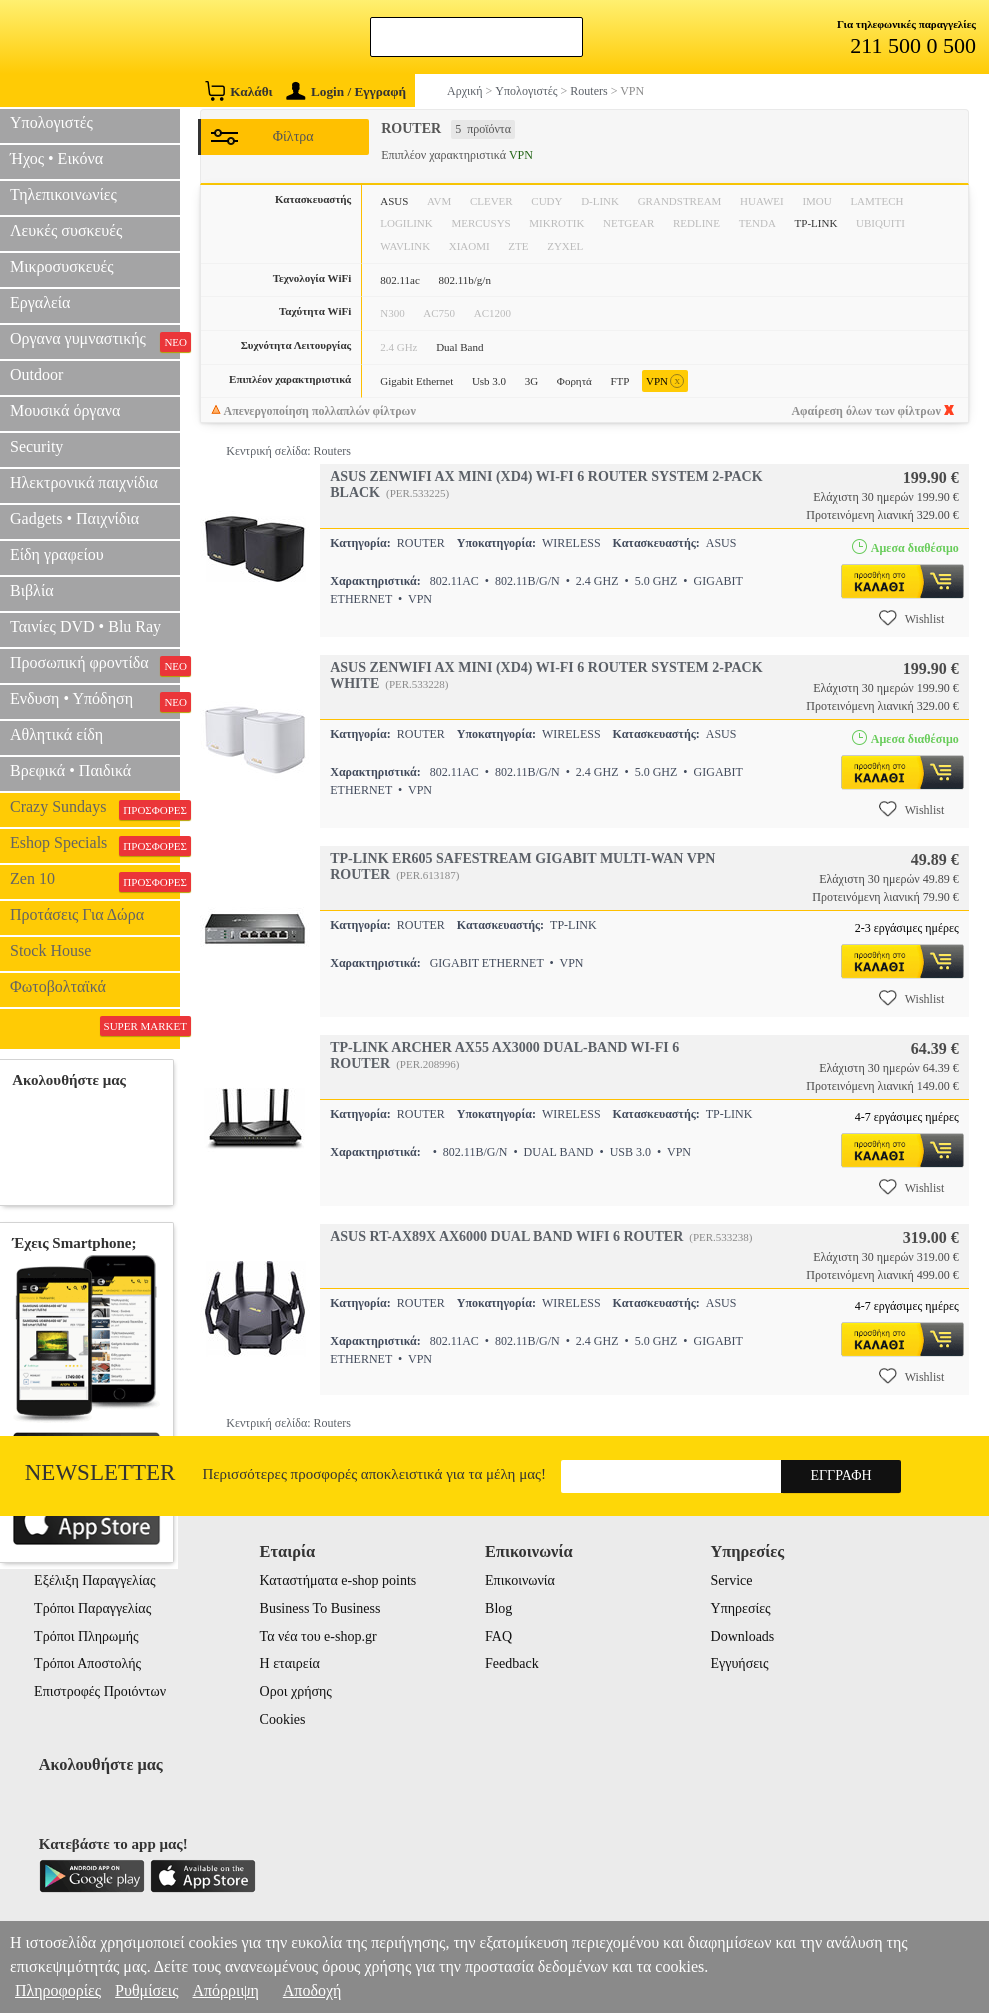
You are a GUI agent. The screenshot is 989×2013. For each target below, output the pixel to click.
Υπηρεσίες (741, 1608)
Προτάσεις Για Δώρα (77, 914)
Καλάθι (238, 90)
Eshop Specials (95, 845)
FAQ (498, 1636)
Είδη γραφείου (57, 554)
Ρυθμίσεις (146, 1990)
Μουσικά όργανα (65, 410)
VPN (665, 381)
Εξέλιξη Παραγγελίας (94, 1580)
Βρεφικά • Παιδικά (70, 770)
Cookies (283, 1719)
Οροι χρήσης (296, 1691)
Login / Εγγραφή (346, 91)
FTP (619, 381)
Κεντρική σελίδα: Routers (288, 451)
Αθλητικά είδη (56, 734)
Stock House (50, 950)
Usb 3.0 (489, 381)
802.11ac (400, 280)
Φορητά (574, 381)
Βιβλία (32, 590)
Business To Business (320, 1608)
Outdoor (36, 374)
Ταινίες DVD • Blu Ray (85, 626)
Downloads (743, 1636)
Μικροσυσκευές (62, 266)
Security (36, 446)
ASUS (394, 201)
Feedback (512, 1663)
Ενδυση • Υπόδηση (95, 701)
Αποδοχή (312, 1990)
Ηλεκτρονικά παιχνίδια (84, 482)
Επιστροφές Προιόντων (100, 1691)
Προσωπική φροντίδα (95, 665)
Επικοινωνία (520, 1580)
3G (531, 381)
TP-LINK (816, 223)
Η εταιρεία (290, 1663)
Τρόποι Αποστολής (87, 1663)
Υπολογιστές (51, 122)
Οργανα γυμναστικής (95, 341)
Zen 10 (95, 881)
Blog (498, 1608)
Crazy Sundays (95, 809)
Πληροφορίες (58, 1990)
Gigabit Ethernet (416, 381)
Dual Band (459, 347)
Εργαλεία (40, 302)
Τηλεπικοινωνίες (63, 194)
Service (732, 1580)
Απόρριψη (225, 1990)
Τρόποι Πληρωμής (86, 1636)
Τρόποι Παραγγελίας (92, 1608)
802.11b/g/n (464, 280)
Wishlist (912, 618)
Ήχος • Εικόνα (56, 158)
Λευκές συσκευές (66, 230)
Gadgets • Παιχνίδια (74, 518)
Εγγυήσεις (740, 1663)
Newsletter (100, 1472)
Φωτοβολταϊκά (58, 986)
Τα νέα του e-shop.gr (318, 1636)
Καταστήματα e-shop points (338, 1580)
